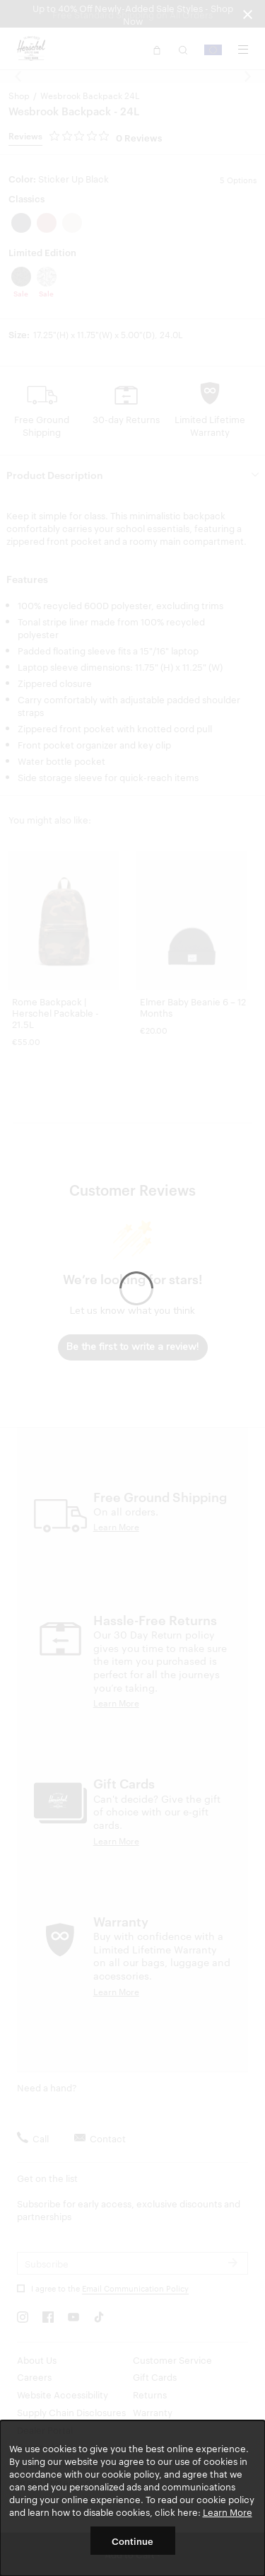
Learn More (227, 2511)
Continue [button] (132, 2540)
